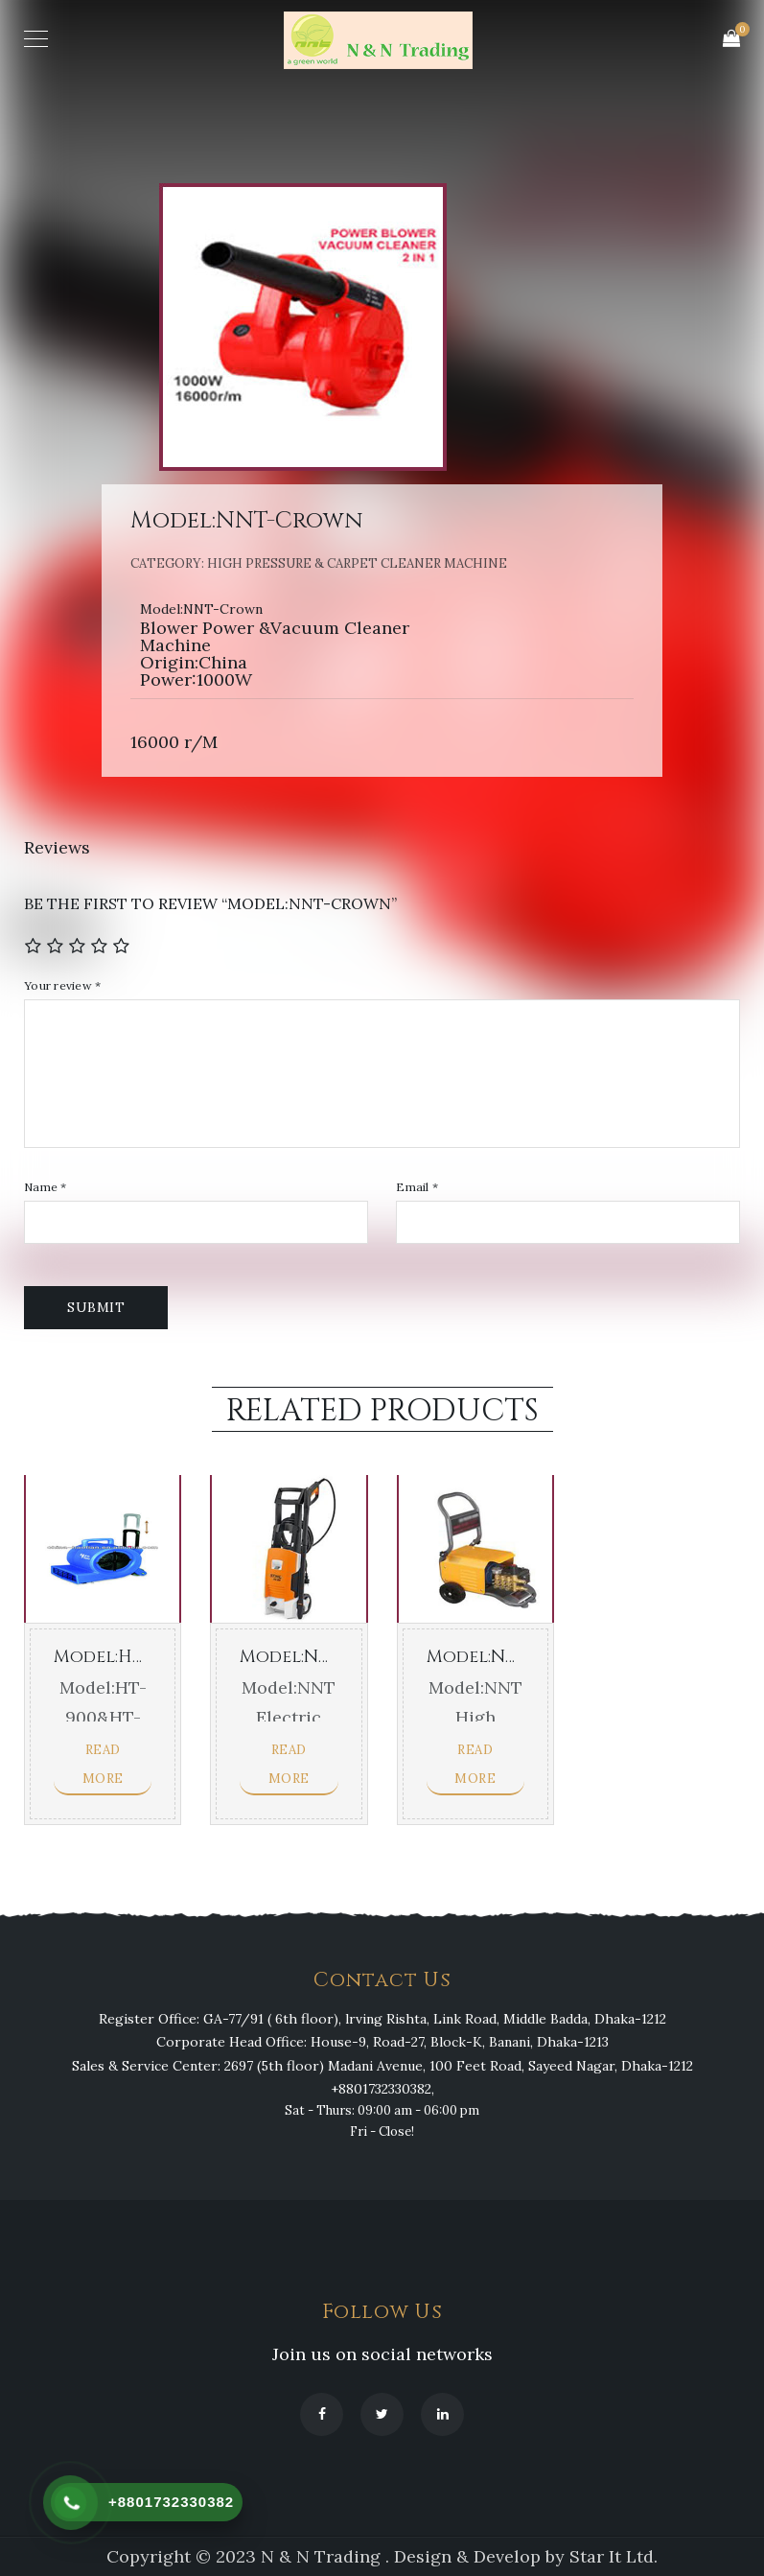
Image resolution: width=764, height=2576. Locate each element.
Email (417, 1187)
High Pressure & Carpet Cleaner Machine (357, 563)
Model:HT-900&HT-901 (151, 1657)
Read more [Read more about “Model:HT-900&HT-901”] (103, 1764)
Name (45, 1187)
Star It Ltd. (613, 2556)
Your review (62, 986)
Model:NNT (292, 1657)
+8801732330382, (382, 2088)
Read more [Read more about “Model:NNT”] (289, 1764)
